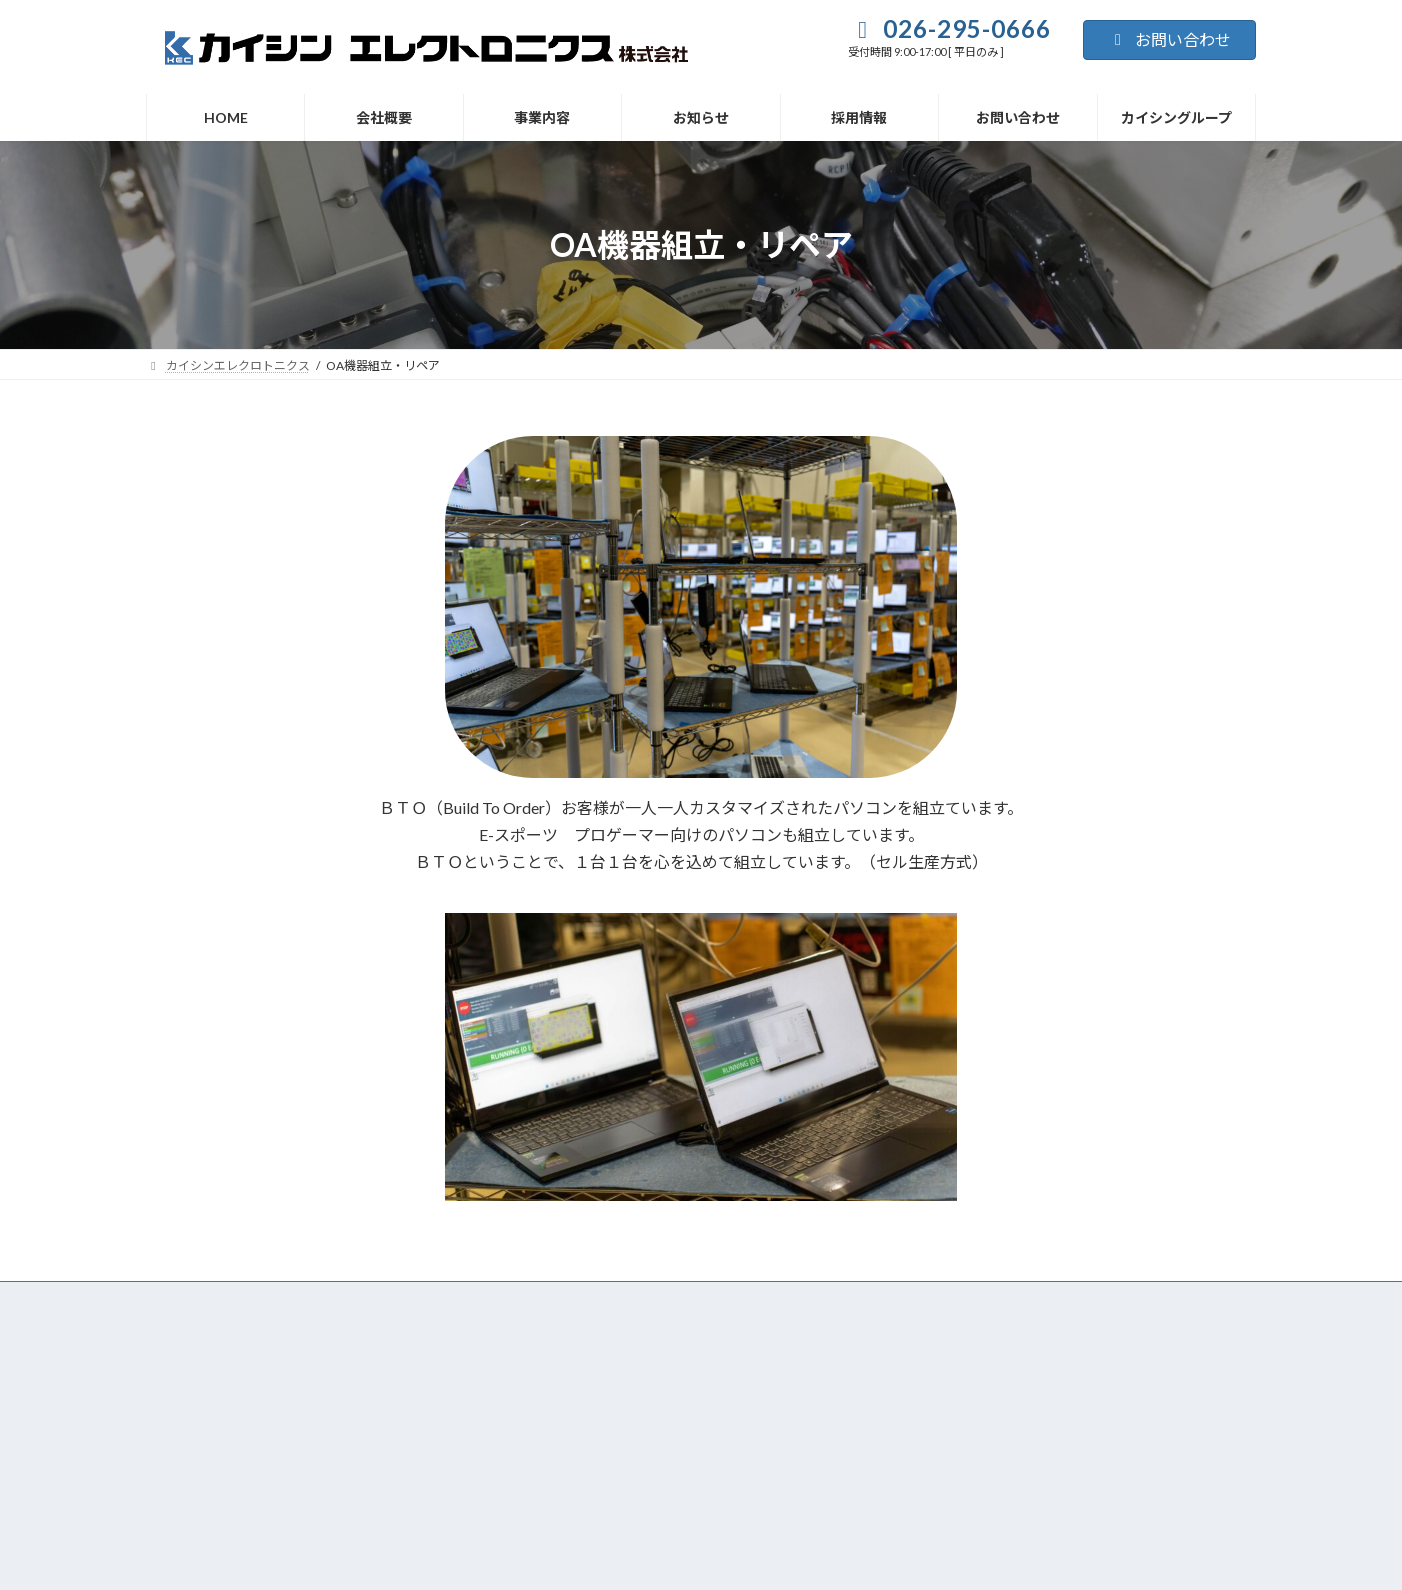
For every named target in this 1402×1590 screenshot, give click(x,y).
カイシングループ (968, 1299)
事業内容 (573, 1299)
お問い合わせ (1169, 39)
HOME (404, 1299)
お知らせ (660, 1299)
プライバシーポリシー (206, 1486)
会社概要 (486, 1299)
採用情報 (747, 1299)
